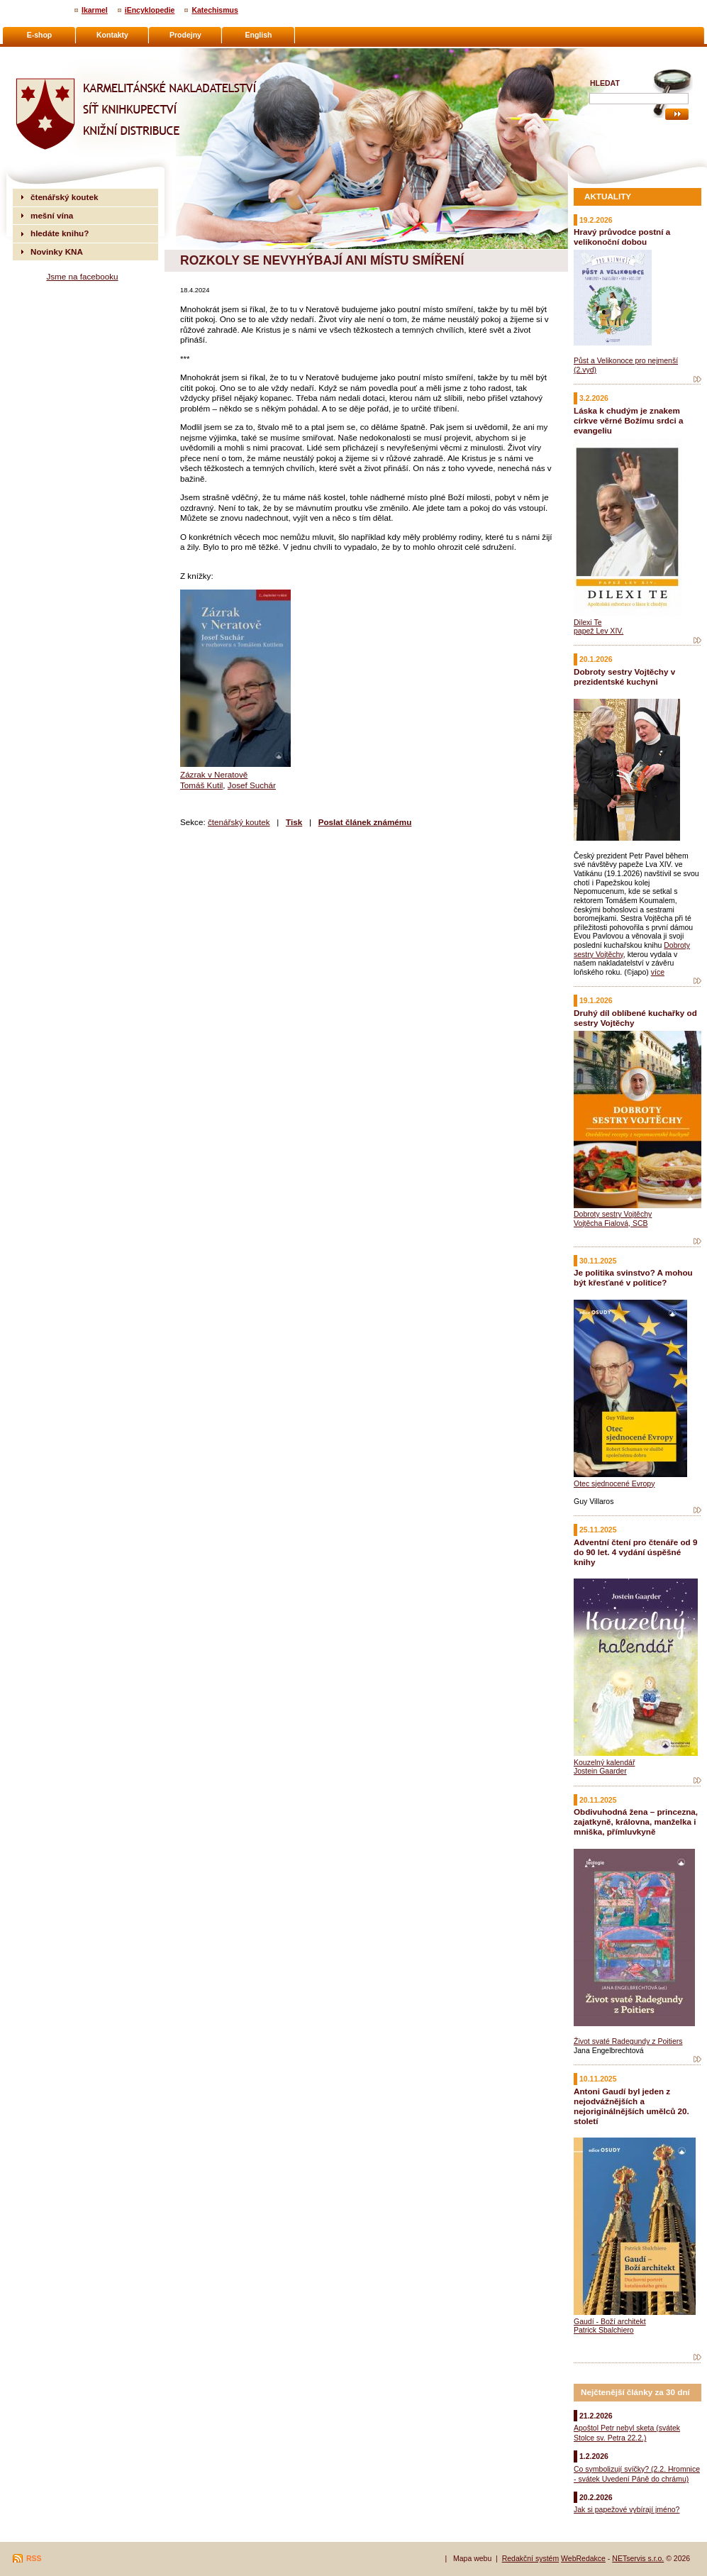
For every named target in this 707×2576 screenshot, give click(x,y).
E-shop (39, 35)
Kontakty (112, 35)
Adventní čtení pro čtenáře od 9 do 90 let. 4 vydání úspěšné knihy (635, 1551)
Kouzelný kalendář (604, 1762)
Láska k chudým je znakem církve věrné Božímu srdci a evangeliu (628, 420)
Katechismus (214, 10)
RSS (34, 2558)
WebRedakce (583, 2558)
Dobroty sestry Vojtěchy (613, 1214)
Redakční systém (531, 2558)
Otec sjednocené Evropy (614, 1483)
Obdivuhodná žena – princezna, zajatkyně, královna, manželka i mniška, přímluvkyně (636, 1821)
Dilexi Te (588, 622)
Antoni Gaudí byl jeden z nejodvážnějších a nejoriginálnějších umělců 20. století (631, 2106)
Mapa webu (472, 2558)
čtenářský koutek (239, 822)
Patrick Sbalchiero (604, 2330)
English (258, 35)
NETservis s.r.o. (638, 2558)
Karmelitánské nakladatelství (68, 54)
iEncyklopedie (150, 10)
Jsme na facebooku (82, 276)
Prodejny (185, 35)
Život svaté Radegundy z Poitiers (628, 2041)
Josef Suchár (252, 785)
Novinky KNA (56, 251)
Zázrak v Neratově (213, 774)
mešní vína (51, 215)
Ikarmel (95, 10)
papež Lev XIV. (598, 630)
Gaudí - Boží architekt (610, 2321)
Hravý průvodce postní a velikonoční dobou (622, 236)
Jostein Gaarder (600, 1771)
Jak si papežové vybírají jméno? (626, 2509)
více (657, 972)
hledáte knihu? (59, 233)
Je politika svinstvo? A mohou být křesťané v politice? (633, 1277)
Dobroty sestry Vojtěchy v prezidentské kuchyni (624, 676)
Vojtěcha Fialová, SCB (610, 1223)
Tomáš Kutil (201, 785)
